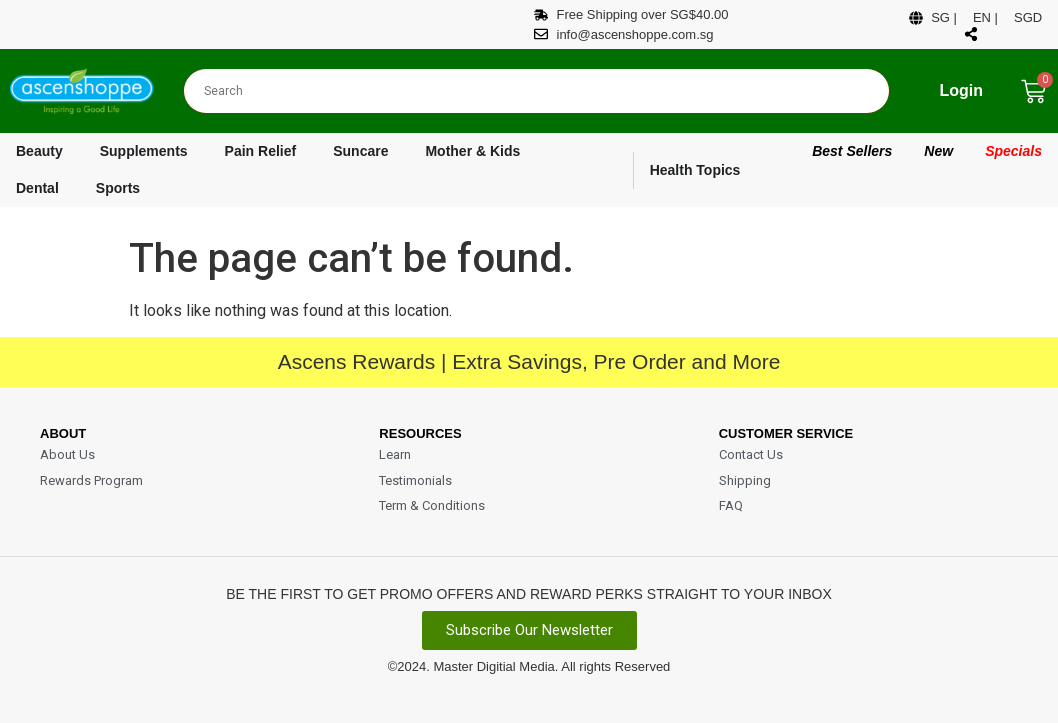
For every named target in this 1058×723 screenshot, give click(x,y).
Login (961, 90)
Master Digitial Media (493, 666)
